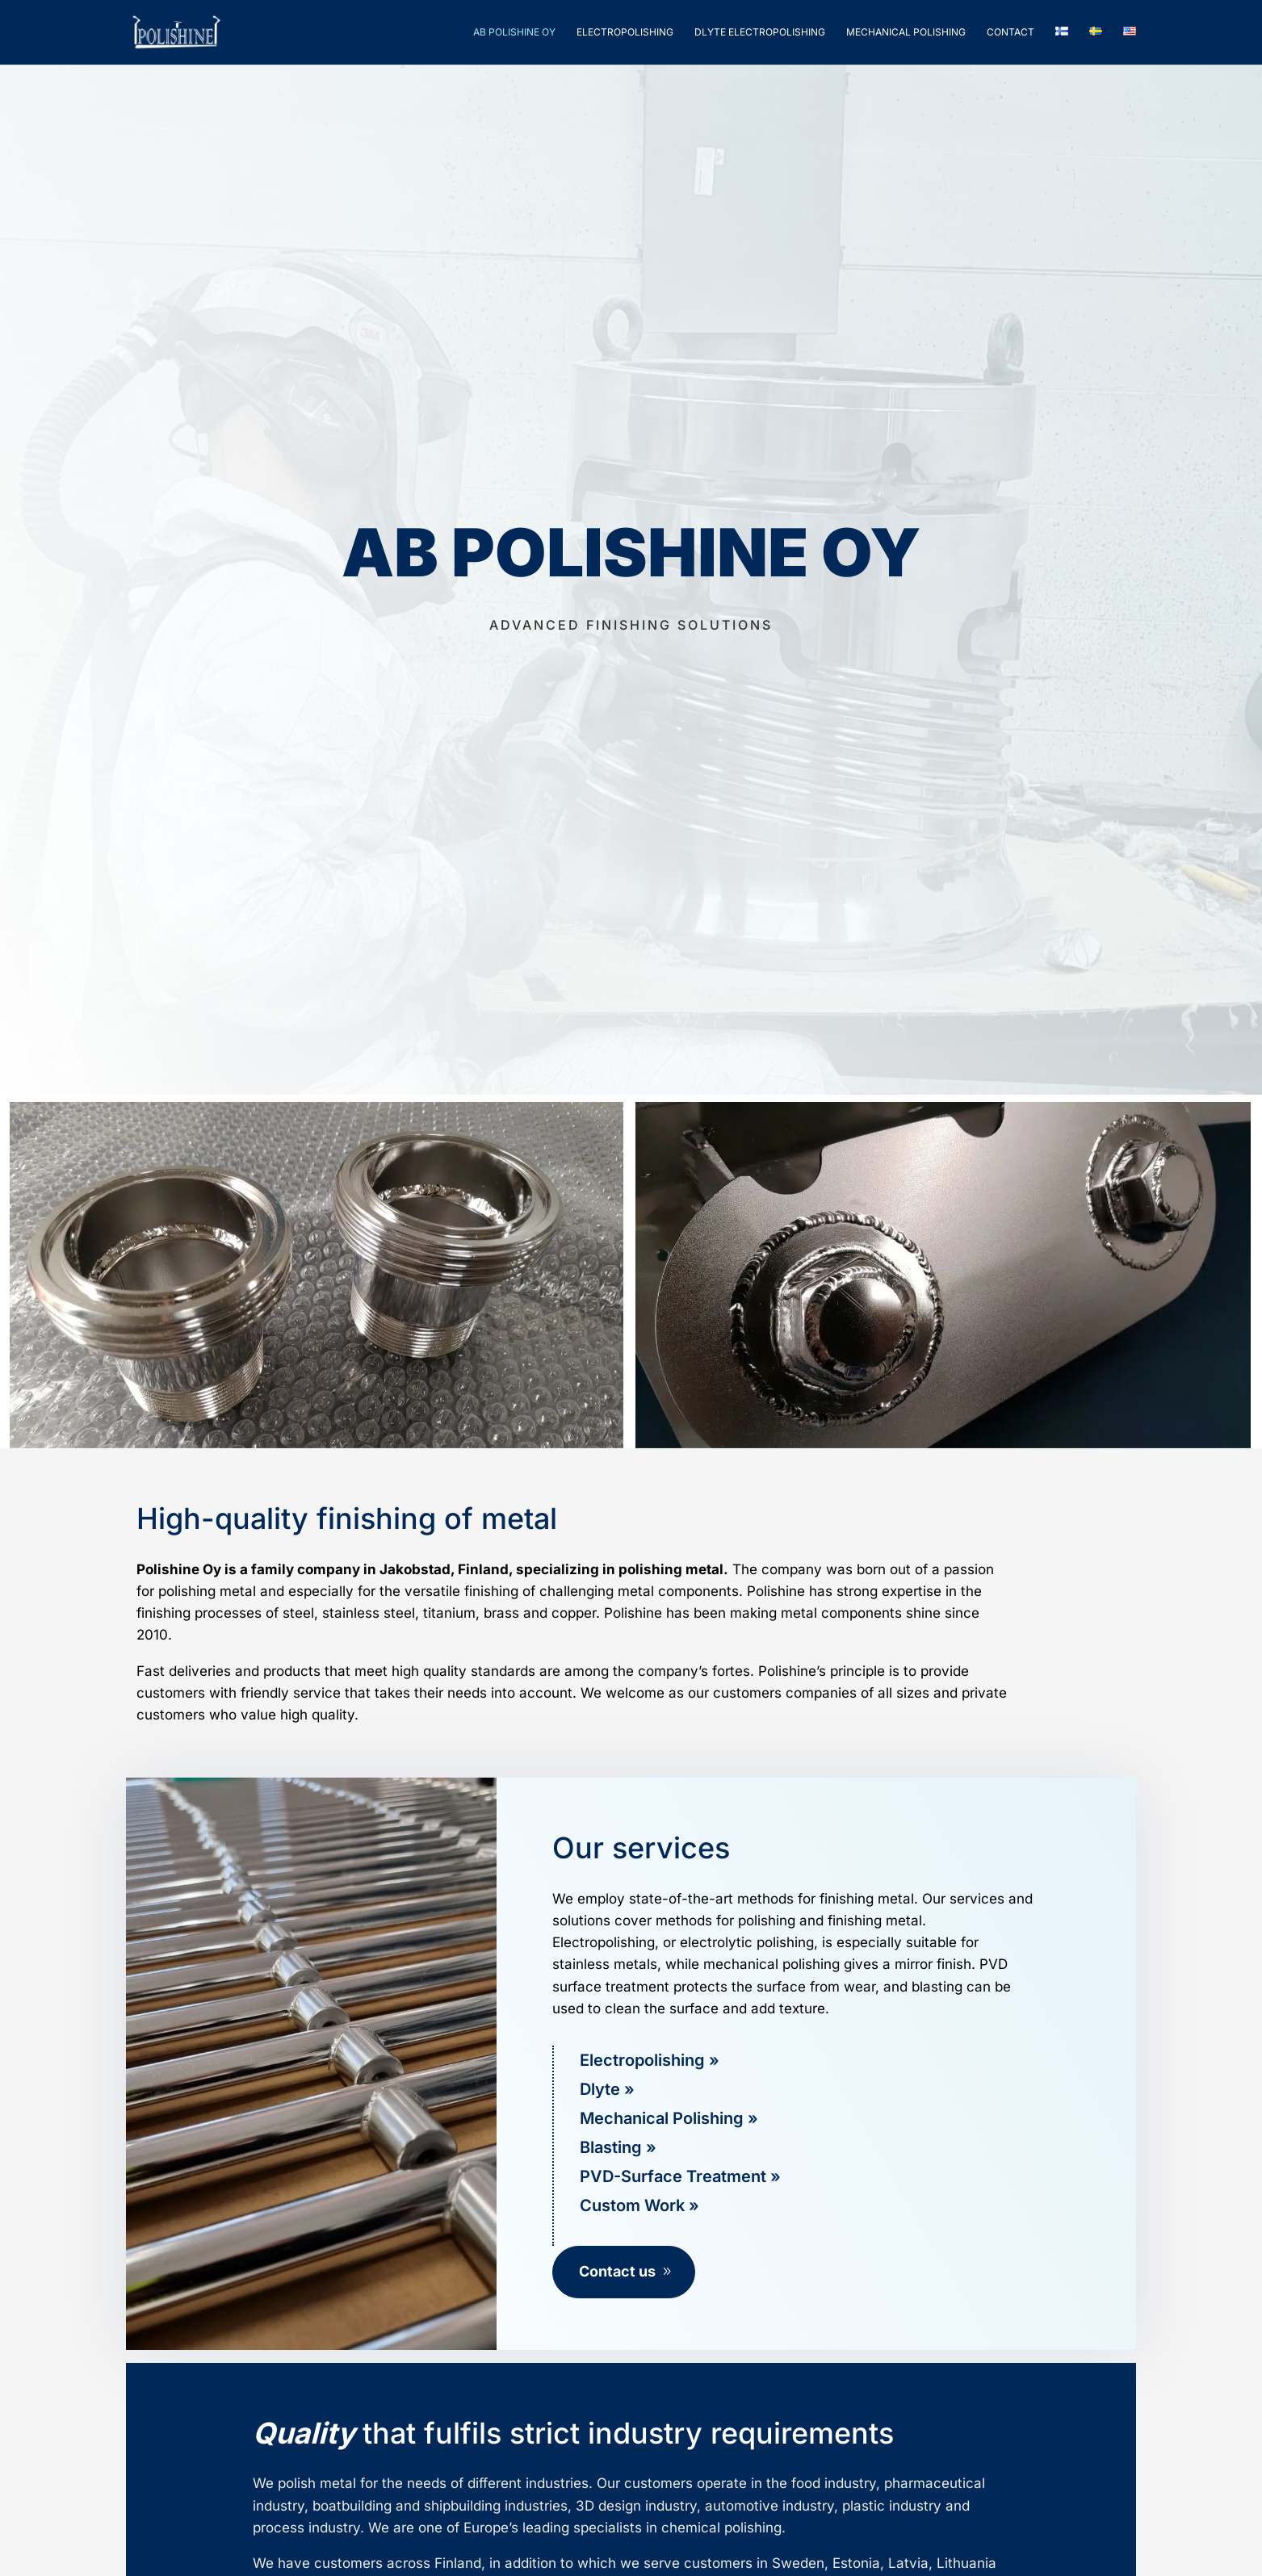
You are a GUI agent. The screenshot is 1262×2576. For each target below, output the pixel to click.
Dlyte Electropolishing (759, 32)
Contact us (617, 2271)
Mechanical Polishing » (669, 2118)
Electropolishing (624, 32)
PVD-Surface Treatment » (680, 2176)
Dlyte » (607, 2089)
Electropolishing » (649, 2060)
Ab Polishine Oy (514, 32)
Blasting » (618, 2147)
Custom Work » (639, 2205)
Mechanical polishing (906, 32)
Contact (1010, 32)
